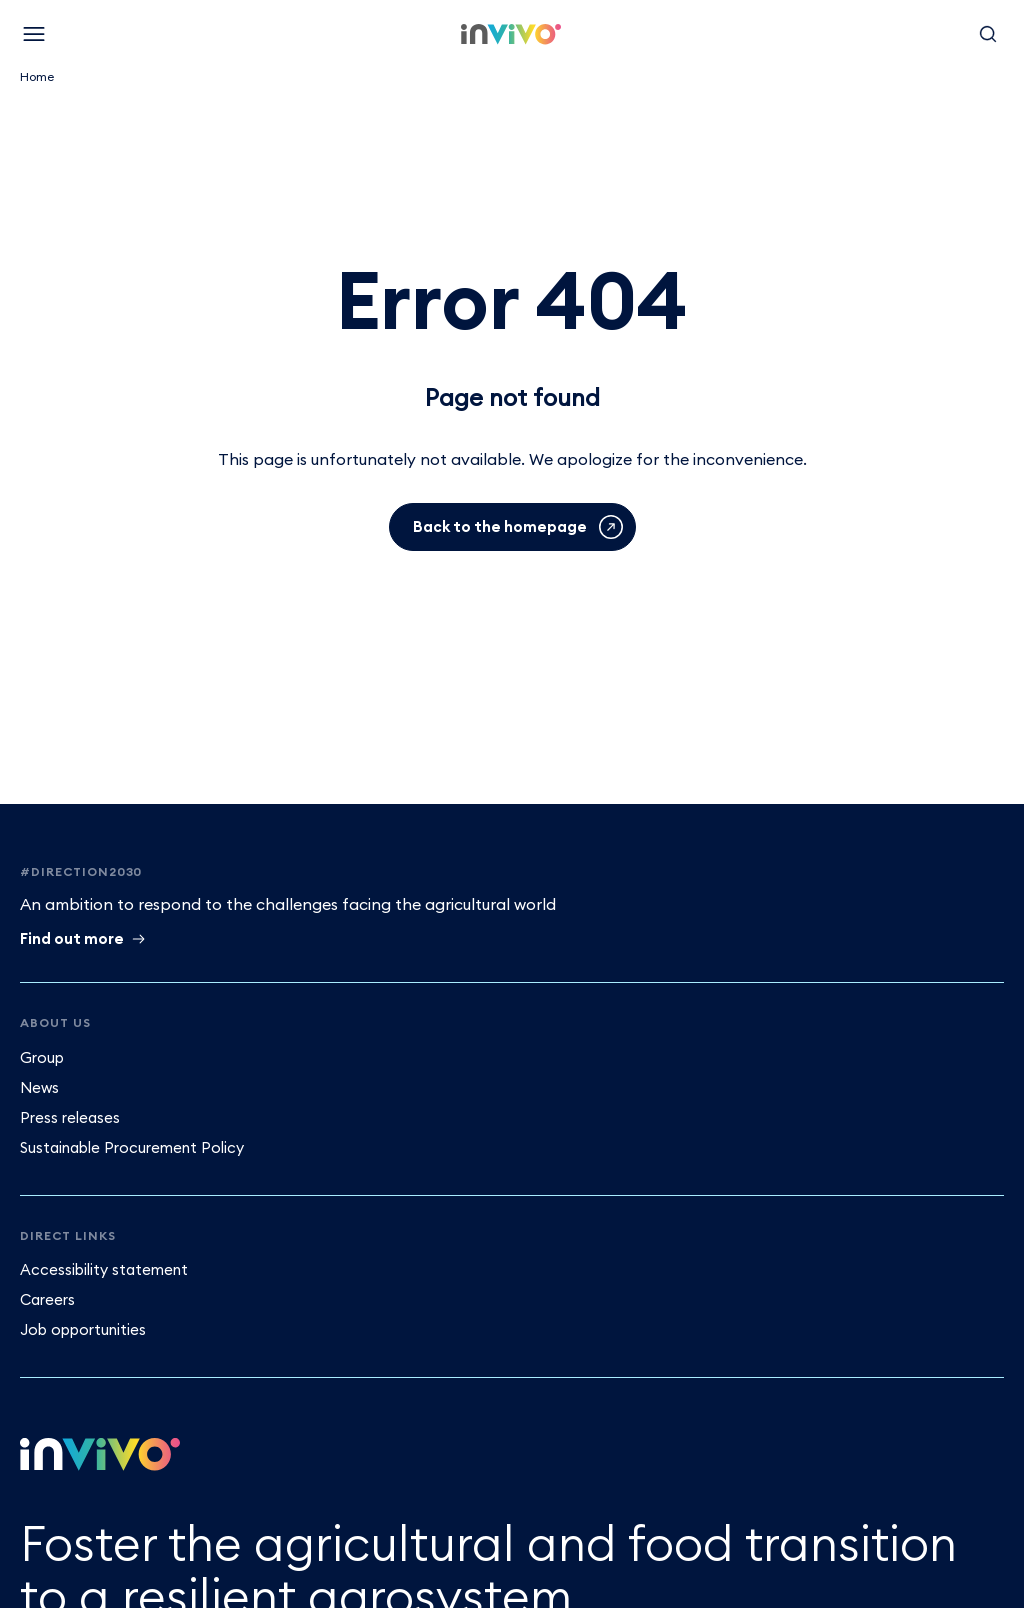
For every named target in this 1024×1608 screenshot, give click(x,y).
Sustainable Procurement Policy (132, 1147)
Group (42, 1057)
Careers (47, 1299)
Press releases (70, 1117)
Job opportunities (83, 1329)
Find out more (72, 938)
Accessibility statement (104, 1269)
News (39, 1087)
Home (37, 76)
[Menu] (34, 34)
